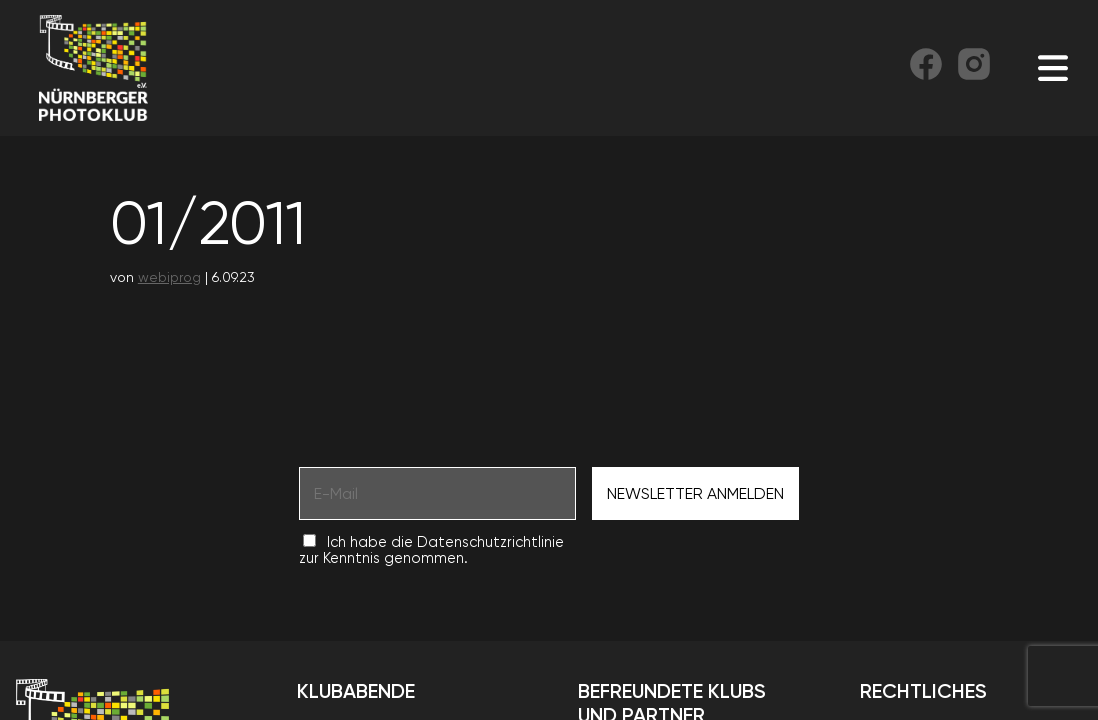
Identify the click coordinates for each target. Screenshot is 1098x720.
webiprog (169, 277)
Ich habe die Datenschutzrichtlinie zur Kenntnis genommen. (431, 550)
